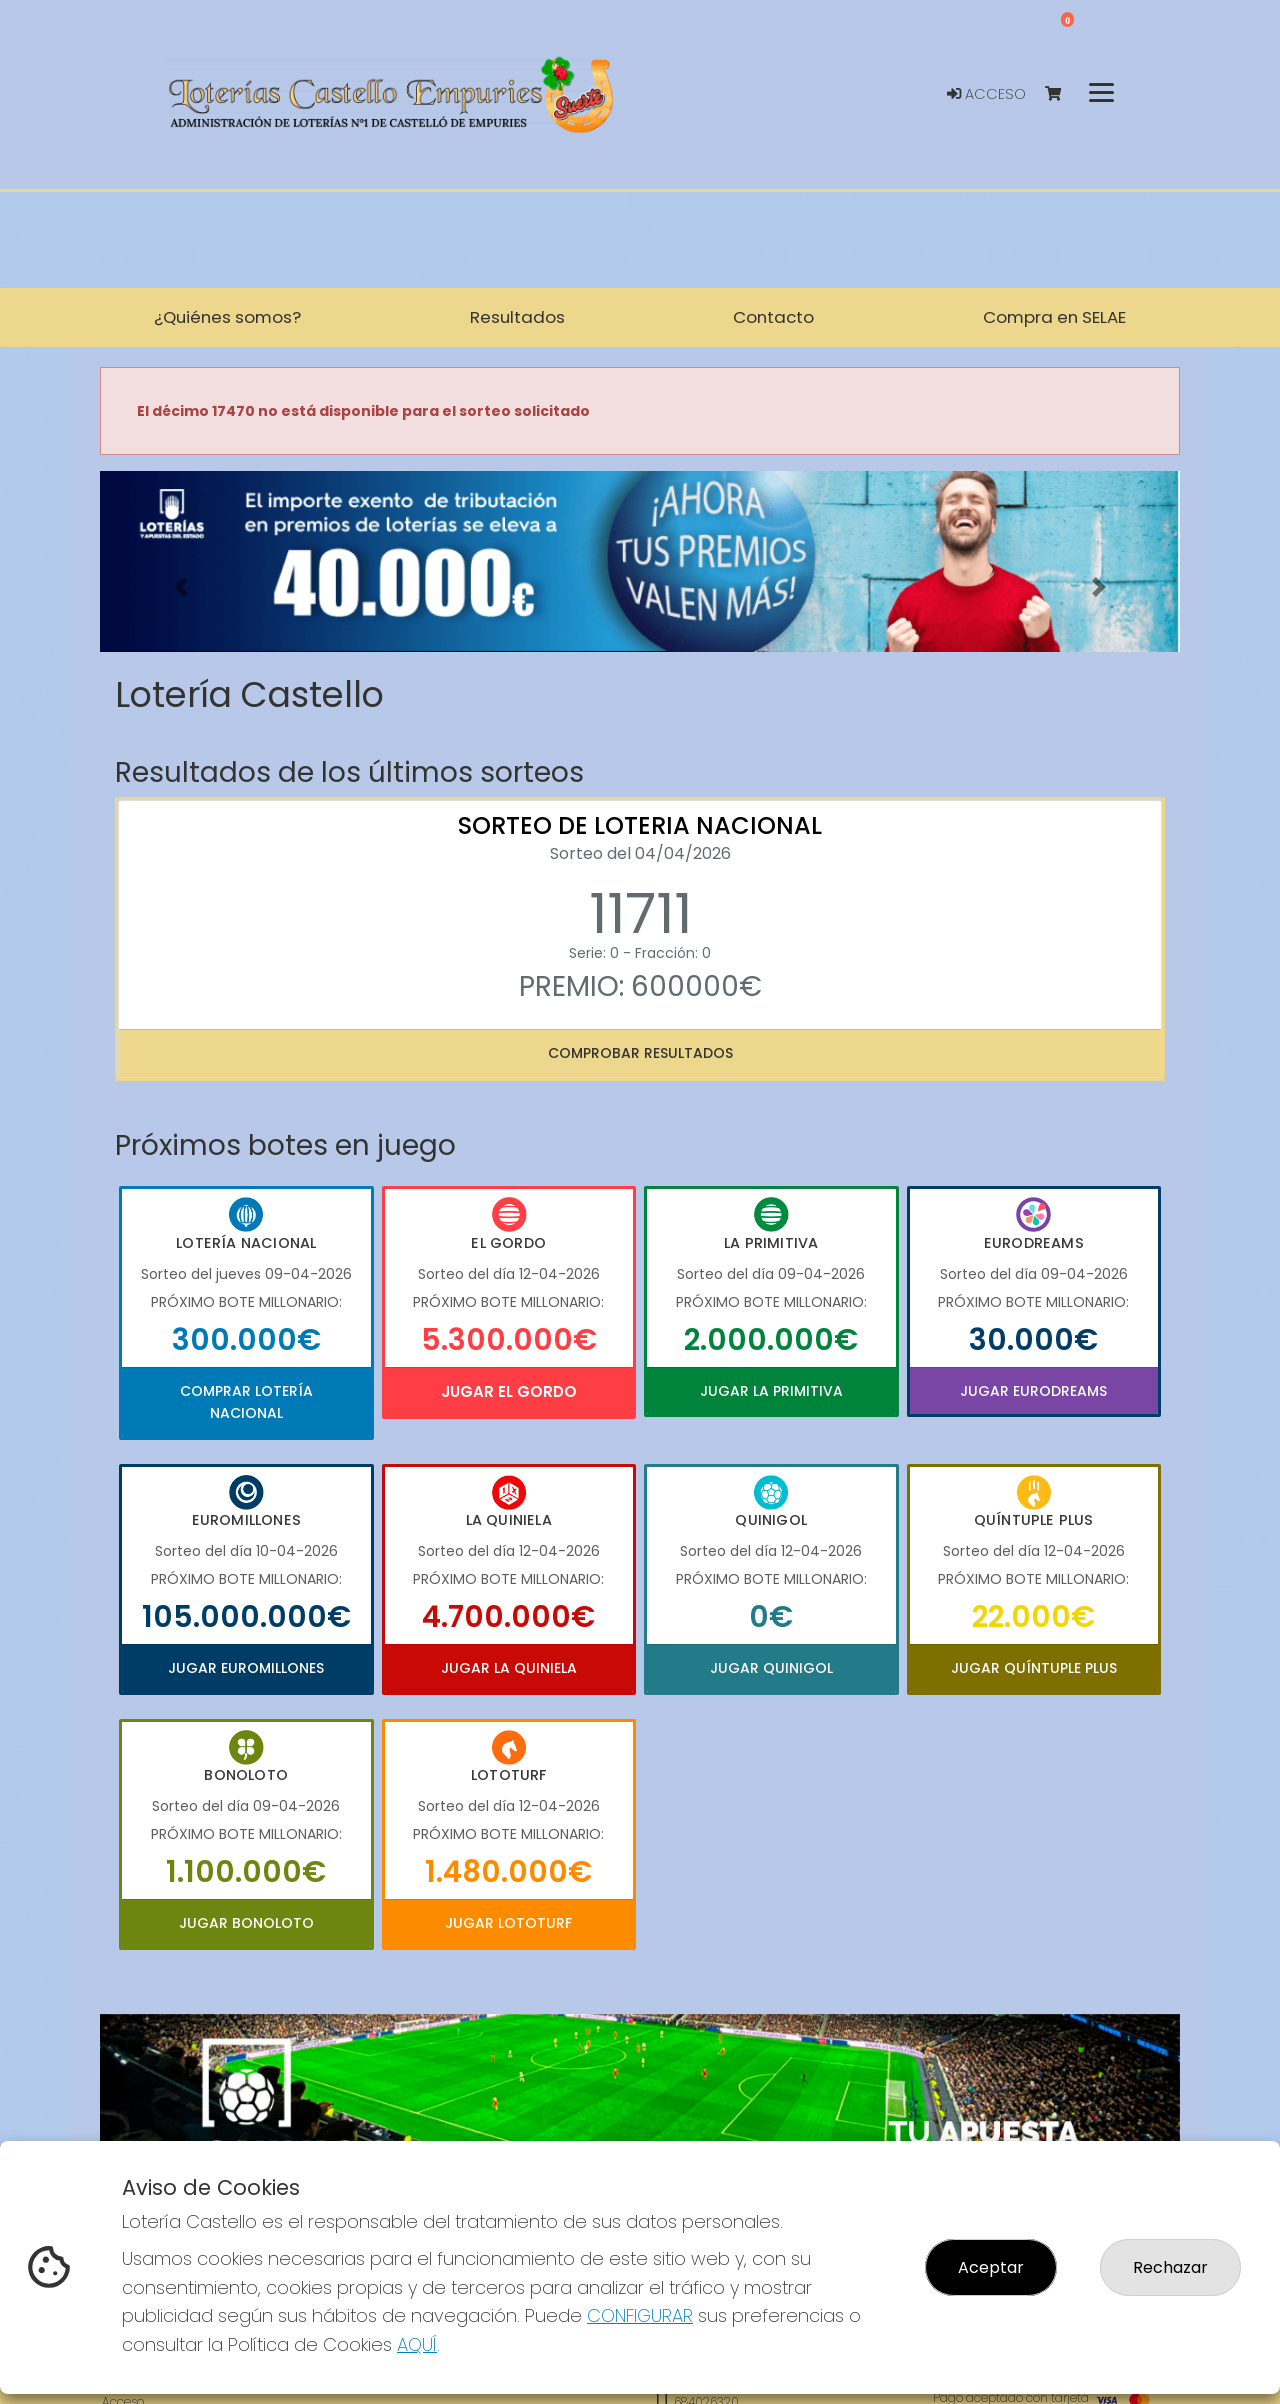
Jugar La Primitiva (771, 1391)
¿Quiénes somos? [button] (227, 317)
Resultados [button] (517, 317)
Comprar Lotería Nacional (246, 1402)
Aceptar (991, 2267)
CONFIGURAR (640, 2315)
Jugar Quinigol (771, 1668)
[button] (181, 586)
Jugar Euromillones (246, 1668)
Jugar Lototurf (508, 1923)
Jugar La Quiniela (509, 1668)
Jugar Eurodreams (1033, 1391)
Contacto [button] (773, 317)
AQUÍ (417, 2344)
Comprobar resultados (640, 1053)
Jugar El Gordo (509, 1391)
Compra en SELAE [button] (1054, 317)
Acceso (986, 94)
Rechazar (1170, 2267)
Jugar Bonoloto (246, 1923)
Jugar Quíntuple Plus (1034, 1668)
